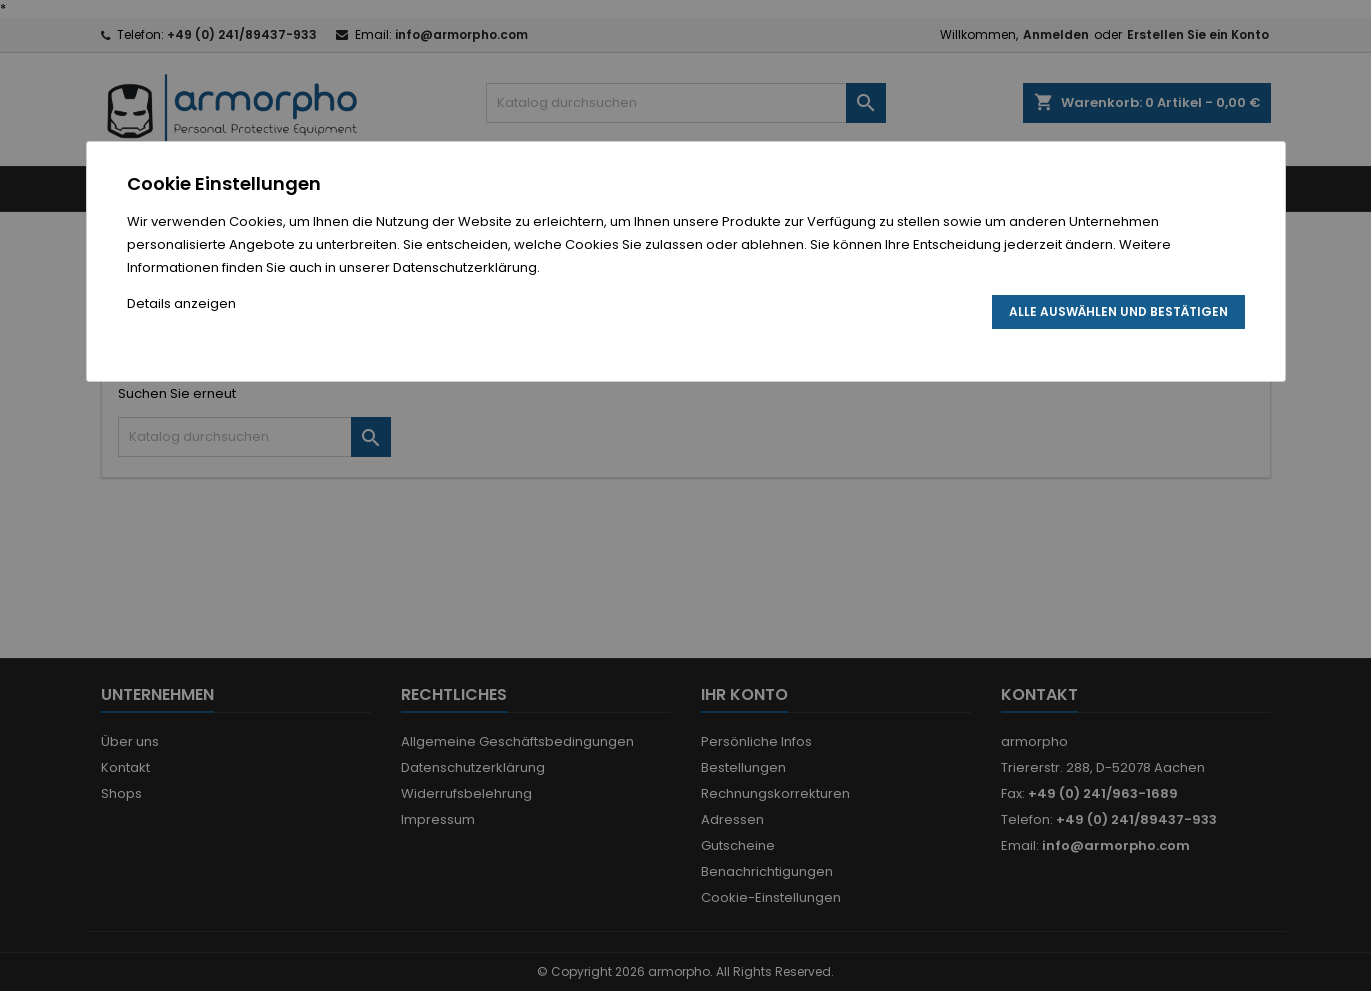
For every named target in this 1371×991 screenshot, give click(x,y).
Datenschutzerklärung (465, 267)
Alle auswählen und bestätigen (1118, 311)
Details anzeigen (181, 303)
